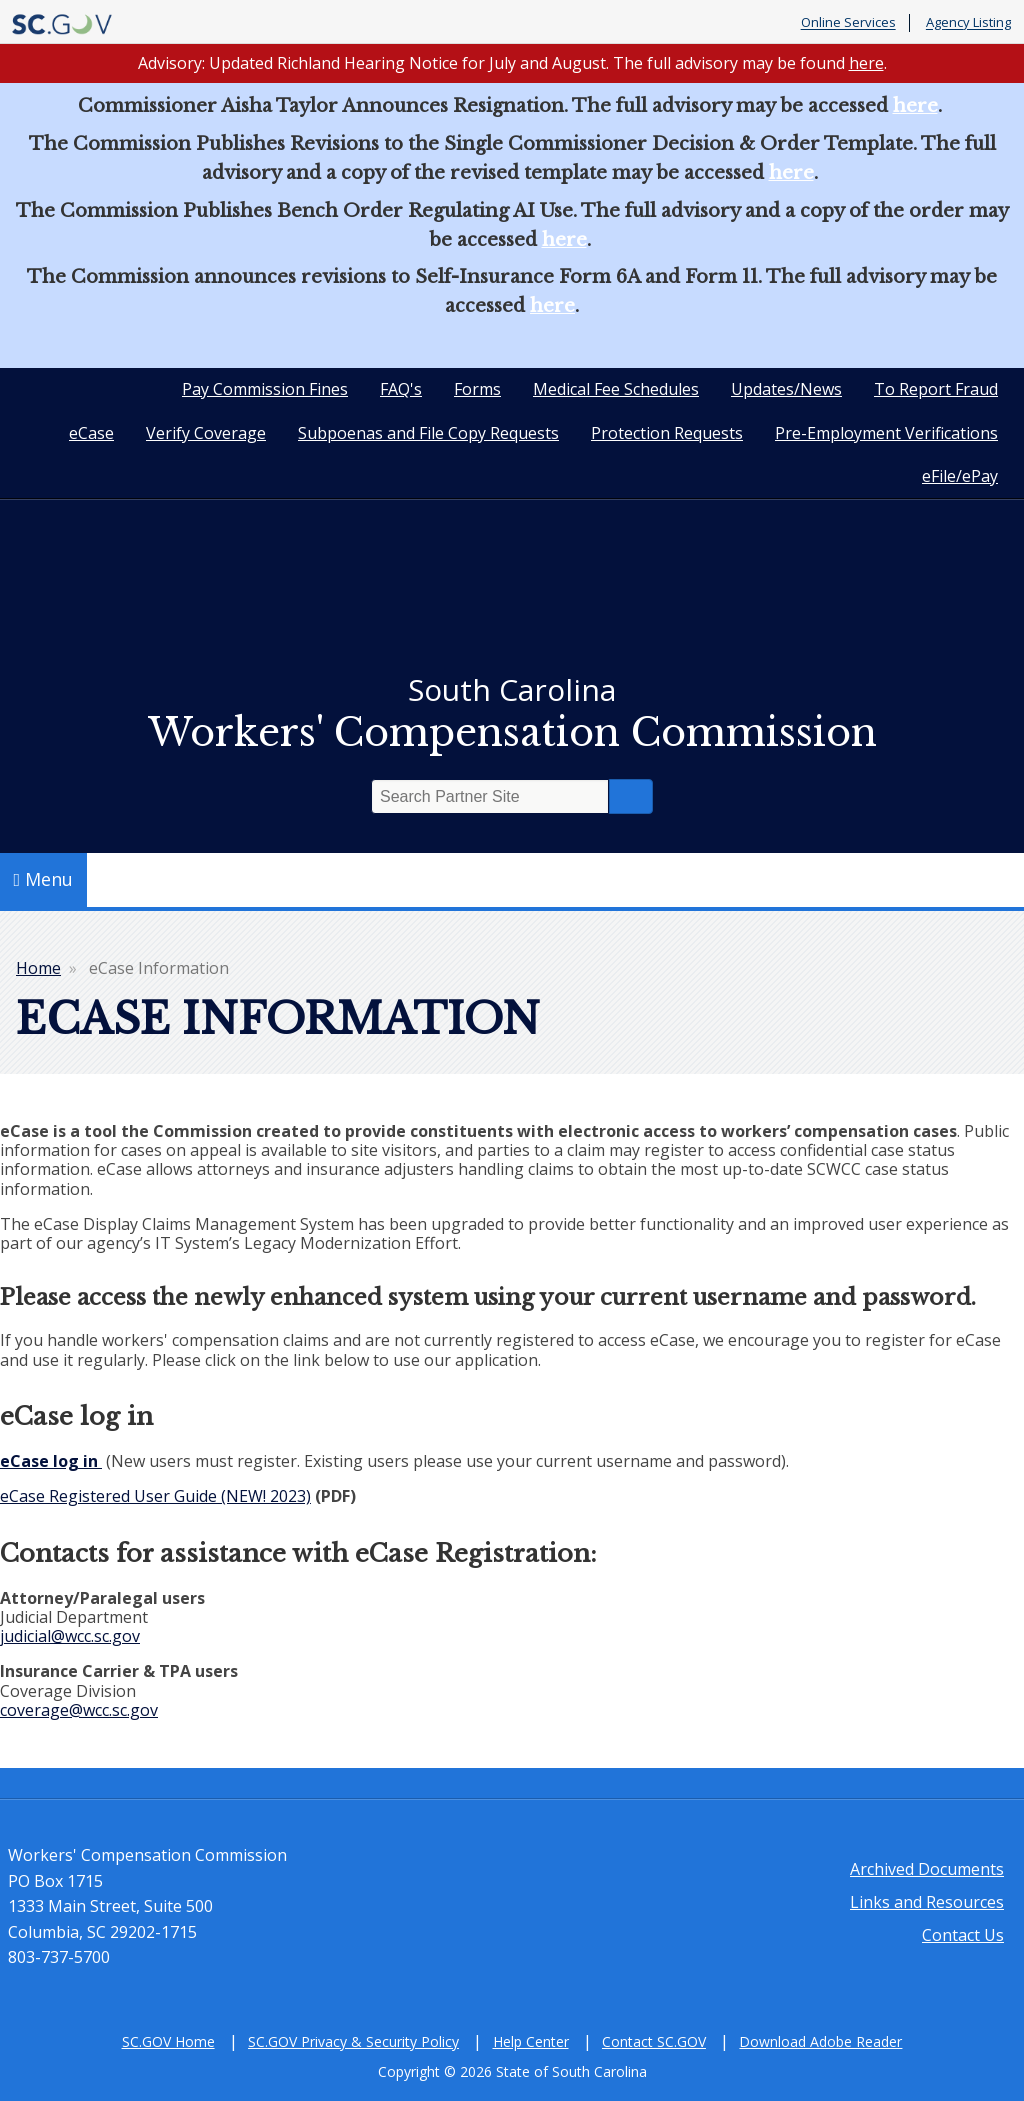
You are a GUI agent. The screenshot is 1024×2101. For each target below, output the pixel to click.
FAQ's (401, 389)
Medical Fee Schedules (616, 389)
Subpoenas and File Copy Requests (428, 433)
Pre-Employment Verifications (886, 433)
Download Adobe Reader (820, 2041)
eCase (91, 433)
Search (631, 796)
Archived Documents (927, 1869)
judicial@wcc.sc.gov (70, 1636)
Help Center (531, 2041)
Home (38, 968)
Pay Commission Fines (265, 389)
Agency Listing (968, 23)
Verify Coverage (206, 433)
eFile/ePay (960, 476)
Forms (477, 389)
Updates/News (786, 389)
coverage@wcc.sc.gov (79, 1710)
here (866, 63)
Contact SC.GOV (654, 2041)
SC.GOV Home (168, 2041)
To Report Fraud (936, 389)
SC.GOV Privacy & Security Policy (353, 2041)
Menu (44, 879)
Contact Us (963, 1935)
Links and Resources (927, 1902)
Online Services (848, 23)
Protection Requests (667, 433)
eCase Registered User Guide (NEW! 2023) (155, 1496)
